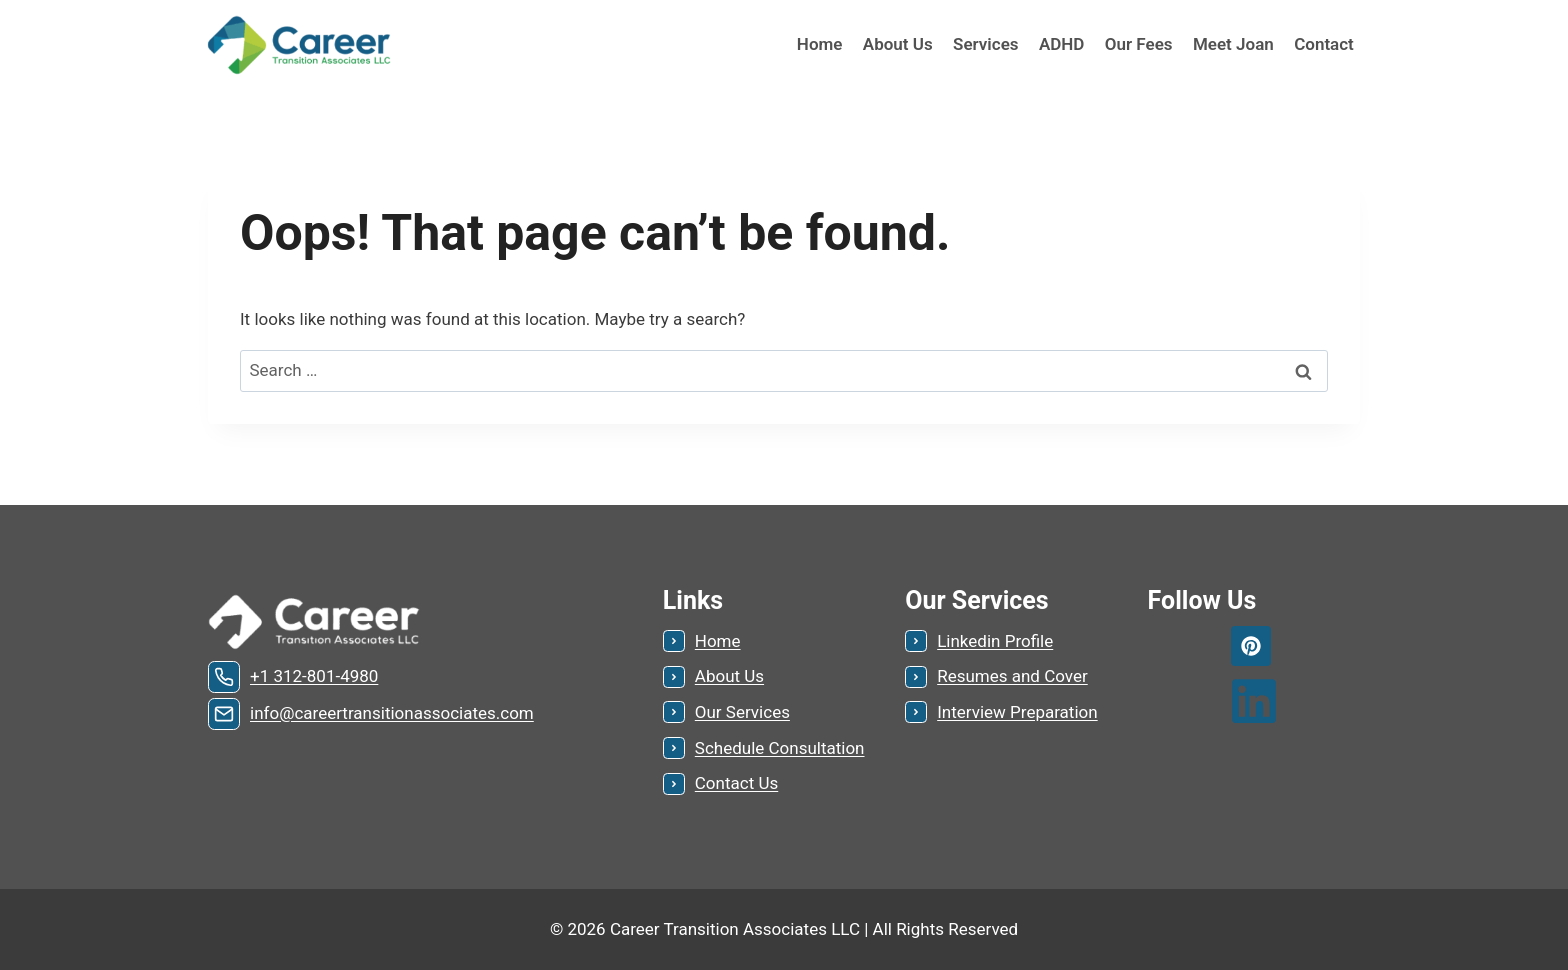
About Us (898, 44)
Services (985, 44)
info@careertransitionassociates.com (392, 713)
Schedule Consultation (780, 748)
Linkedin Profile (995, 641)
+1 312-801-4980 (314, 676)
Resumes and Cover (1012, 676)
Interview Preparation (1017, 712)
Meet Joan (1233, 44)
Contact (1324, 44)
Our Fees (1139, 44)
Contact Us (736, 783)
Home (820, 44)
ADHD (1062, 44)
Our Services (742, 712)
